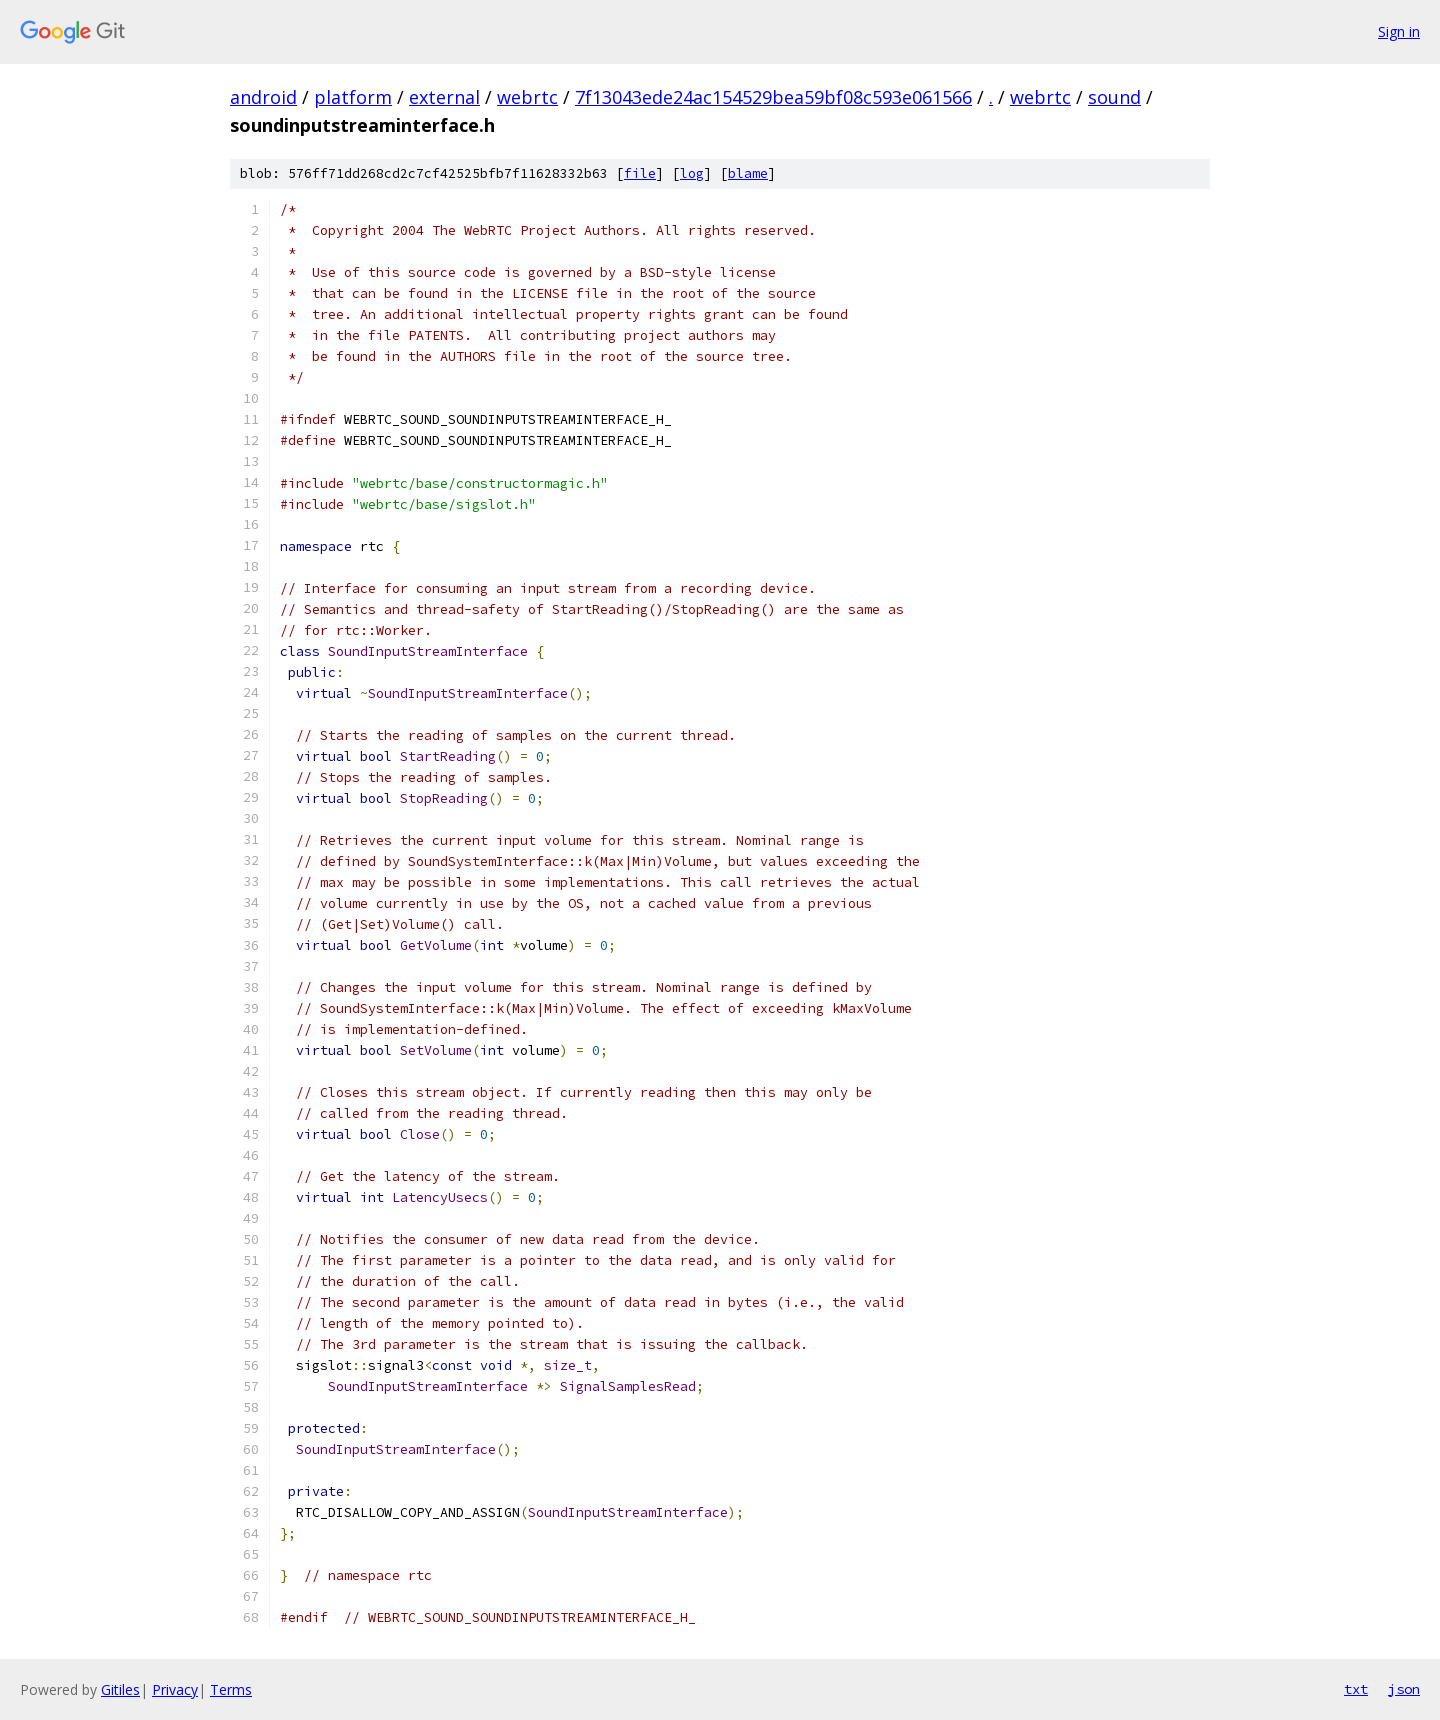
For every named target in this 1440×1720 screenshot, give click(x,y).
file (640, 173)
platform (353, 97)
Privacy (175, 1689)
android (263, 97)
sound (1114, 97)
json (1404, 1689)
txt (1356, 1689)
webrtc (527, 97)
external (444, 97)
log (692, 173)
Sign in (1399, 31)
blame (748, 173)
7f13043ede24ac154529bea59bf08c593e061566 (773, 97)
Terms (231, 1689)
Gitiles (120, 1689)
